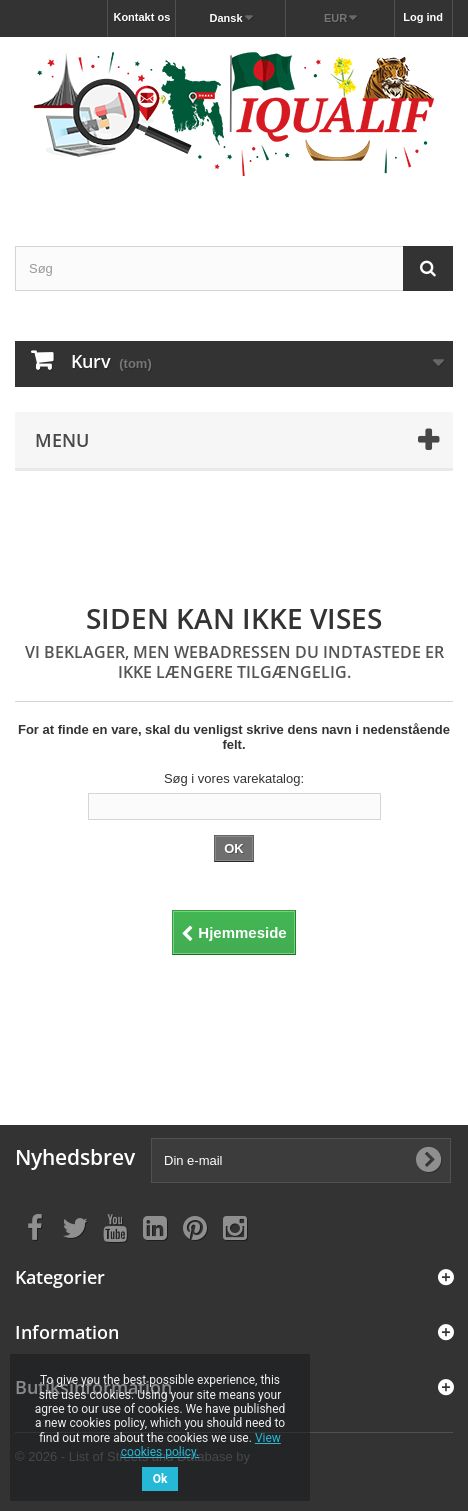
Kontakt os (141, 17)
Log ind (423, 17)
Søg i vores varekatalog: (234, 778)
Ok (160, 1479)
